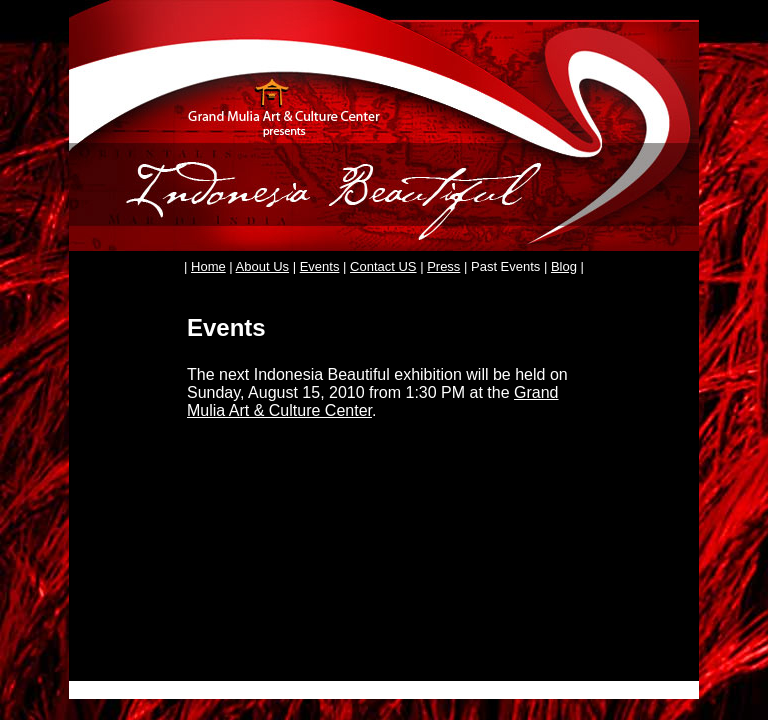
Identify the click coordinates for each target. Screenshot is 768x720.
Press (443, 266)
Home (208, 266)
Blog (564, 266)
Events (320, 266)
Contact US (383, 266)
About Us (262, 266)
